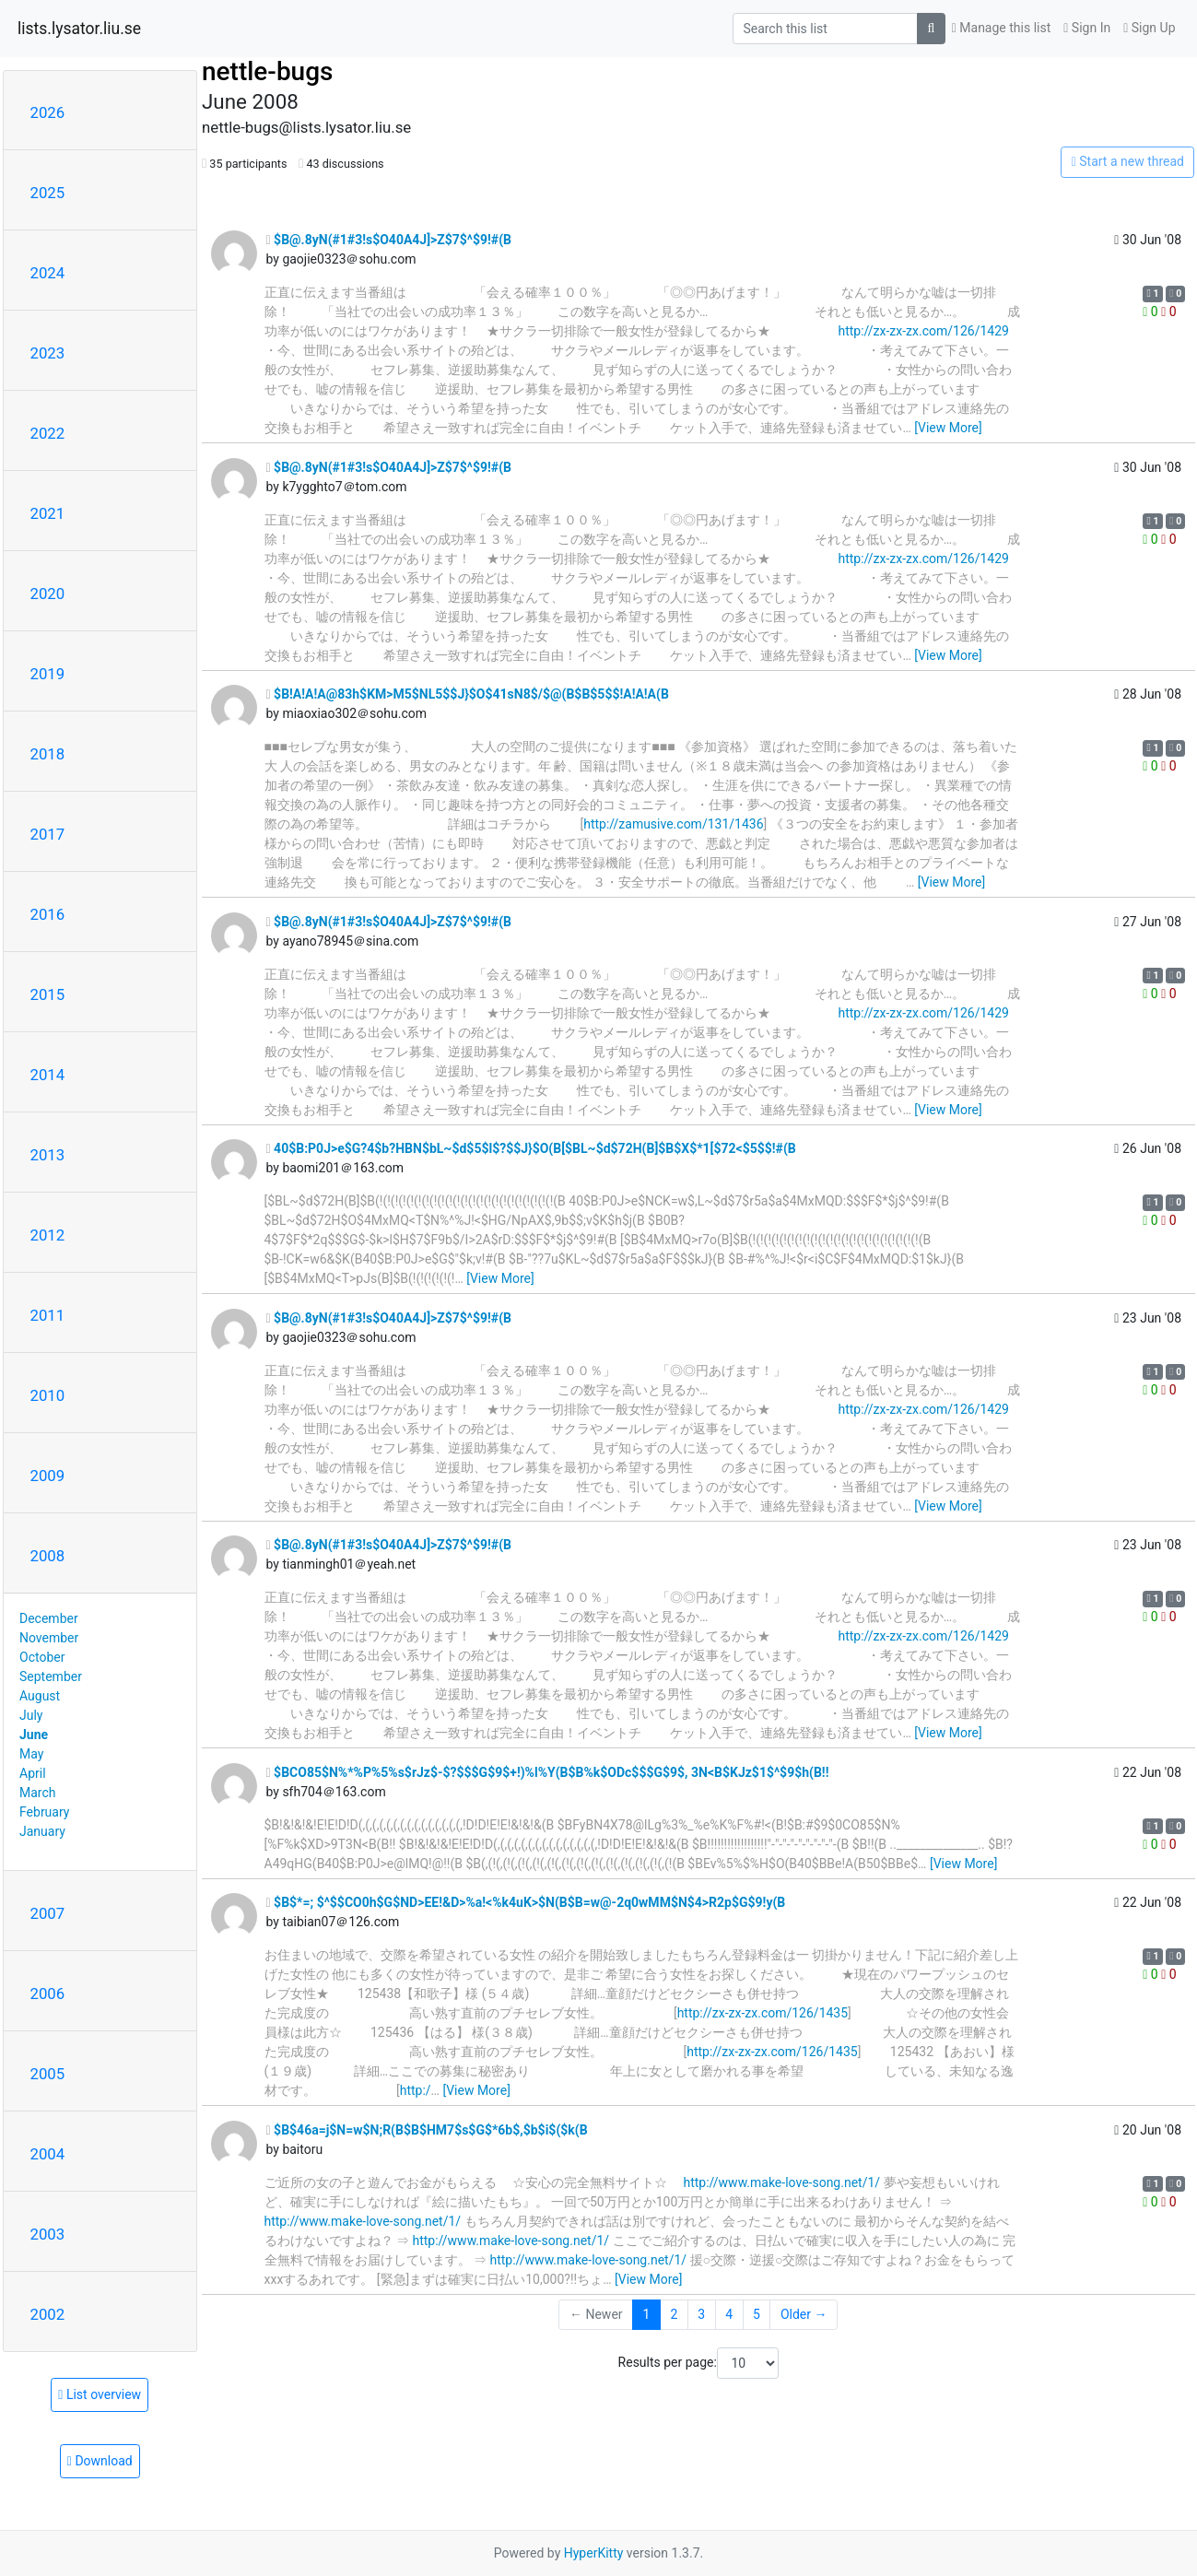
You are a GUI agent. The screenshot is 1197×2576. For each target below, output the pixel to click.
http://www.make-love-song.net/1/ (781, 2182)
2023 (47, 353)
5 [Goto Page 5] (756, 2314)
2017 (47, 834)
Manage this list (1001, 27)
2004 (47, 2154)
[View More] (947, 427)
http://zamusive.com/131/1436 (673, 824)
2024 (47, 273)
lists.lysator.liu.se (79, 28)
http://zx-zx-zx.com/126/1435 (762, 2013)
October (42, 1657)
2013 (47, 1155)
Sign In (1086, 27)
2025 (47, 192)
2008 (47, 1556)
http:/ (415, 2090)
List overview (99, 2394)
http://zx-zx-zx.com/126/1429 (923, 330)
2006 (47, 1993)
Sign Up (1149, 27)
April (32, 1773)
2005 (47, 2073)
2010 (47, 1395)
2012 (47, 1235)
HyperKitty (594, 2553)
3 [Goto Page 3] (701, 2314)
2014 (47, 1074)
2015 (47, 994)
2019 (47, 674)
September (50, 1676)
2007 (47, 1913)
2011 (47, 1315)
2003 (47, 2234)
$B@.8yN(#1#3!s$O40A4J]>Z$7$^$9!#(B (388, 239)
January (42, 1831)
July (30, 1715)
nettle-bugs (267, 71)
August (39, 1695)
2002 (47, 2314)
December (48, 1618)
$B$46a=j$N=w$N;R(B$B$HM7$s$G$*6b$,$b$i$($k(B (427, 2130)
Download (100, 2460)
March (37, 1792)
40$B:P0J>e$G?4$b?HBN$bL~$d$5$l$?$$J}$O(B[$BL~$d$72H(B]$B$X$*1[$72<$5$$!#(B (531, 1148)
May (31, 1754)
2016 (47, 914)
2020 (47, 593)
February (44, 1812)
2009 (47, 1475)
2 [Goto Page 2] (673, 2314)
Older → (803, 2314)
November (48, 1637)
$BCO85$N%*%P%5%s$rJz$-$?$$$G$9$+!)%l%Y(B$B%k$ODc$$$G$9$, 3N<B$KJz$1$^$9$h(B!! (547, 1772)
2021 (47, 513)
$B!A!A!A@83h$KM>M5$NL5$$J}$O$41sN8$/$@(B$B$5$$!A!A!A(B (467, 694)
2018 (47, 754)
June (33, 1734)
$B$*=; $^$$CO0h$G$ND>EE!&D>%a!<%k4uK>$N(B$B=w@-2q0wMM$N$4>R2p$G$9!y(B (526, 1902)
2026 (47, 112)
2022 (47, 433)
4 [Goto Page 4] (729, 2314)
